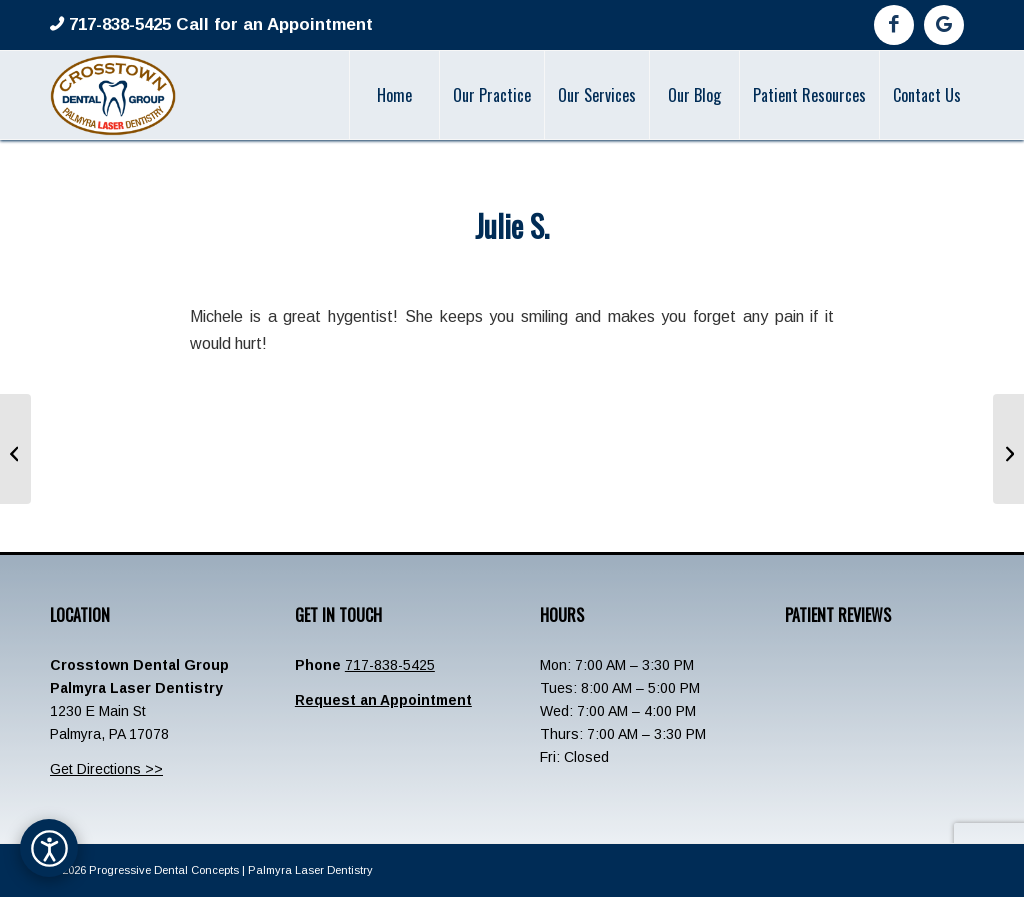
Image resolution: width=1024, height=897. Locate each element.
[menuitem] (394, 95)
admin (584, 267)
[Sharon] (15, 449)
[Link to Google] (944, 25)
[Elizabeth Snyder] (1008, 449)
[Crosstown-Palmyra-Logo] (113, 95)
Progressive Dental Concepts (164, 870)
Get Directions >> (106, 769)
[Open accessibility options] (49, 848)
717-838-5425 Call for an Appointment (218, 24)
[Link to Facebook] (894, 25)
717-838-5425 (390, 665)
